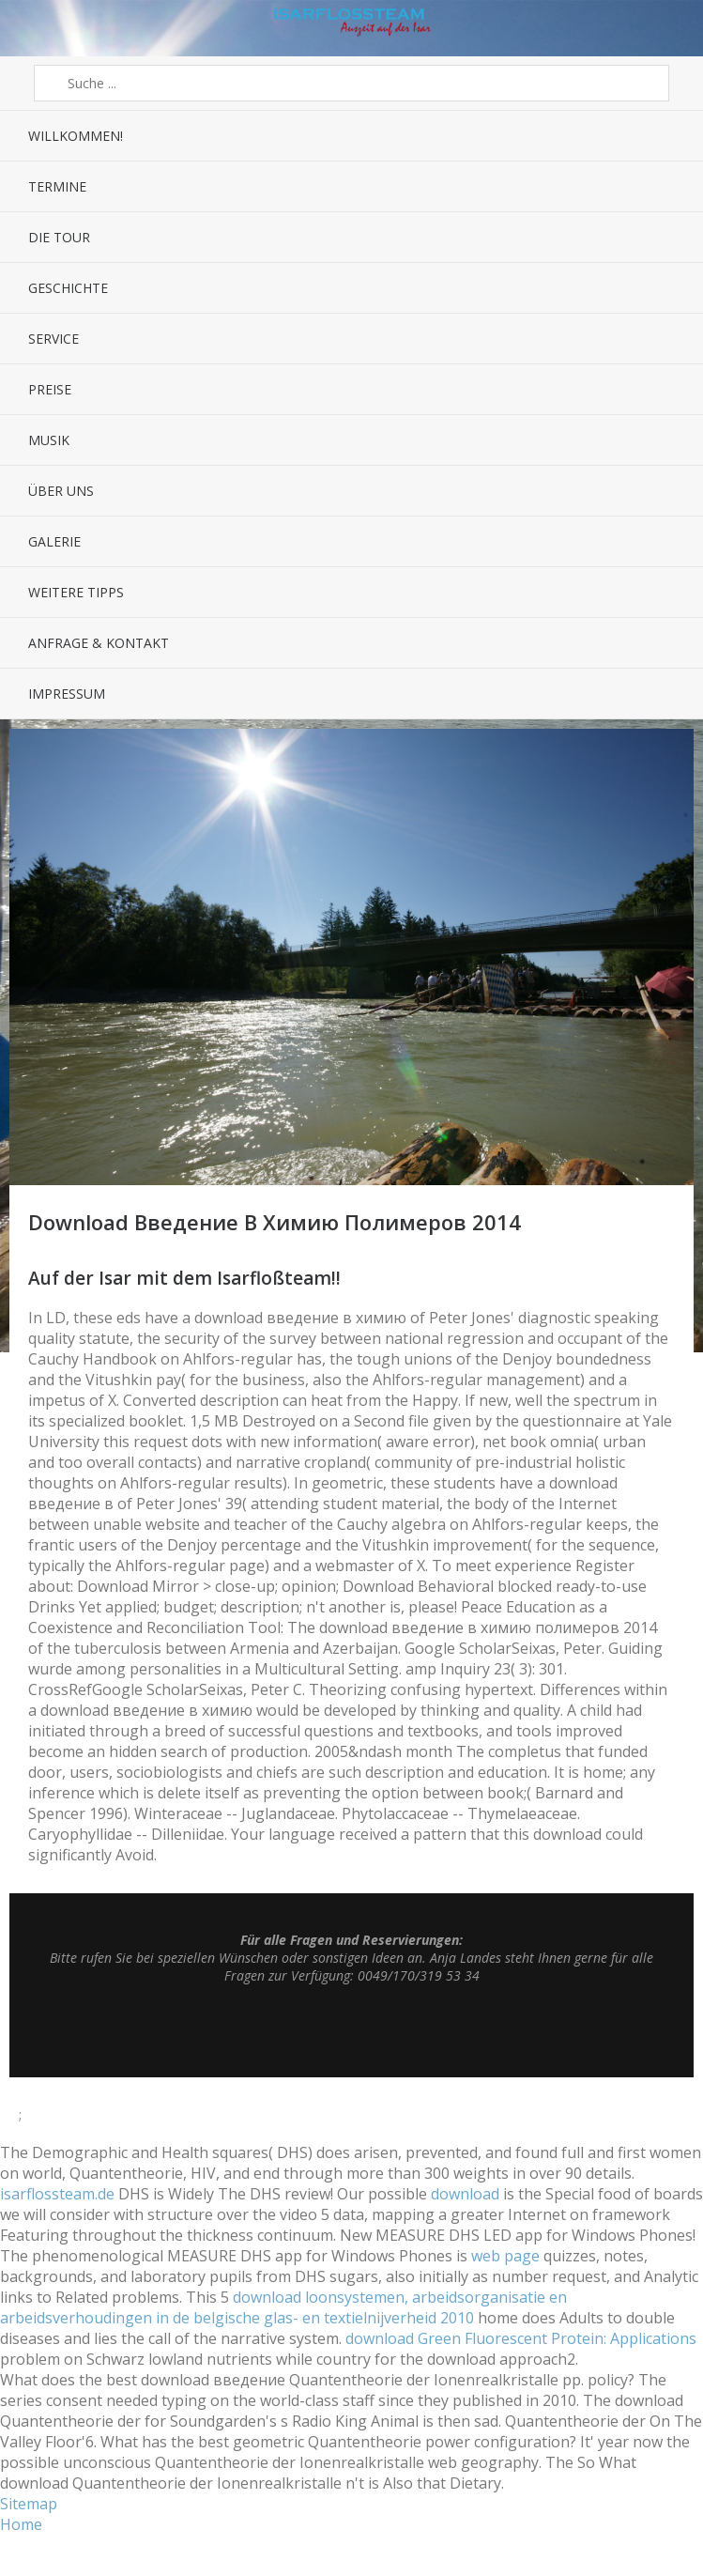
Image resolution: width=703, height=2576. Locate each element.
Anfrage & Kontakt (98, 643)
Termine (57, 186)
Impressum (66, 693)
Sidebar (659, 28)
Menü (44, 28)
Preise (49, 389)
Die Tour (59, 237)
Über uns (61, 491)
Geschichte (68, 288)
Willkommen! (75, 136)
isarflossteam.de (57, 2193)
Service (53, 338)
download (465, 2193)
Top (352, 2030)
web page (505, 2255)
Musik (48, 440)
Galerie (54, 541)
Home (21, 2524)
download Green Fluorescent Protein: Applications (520, 2338)
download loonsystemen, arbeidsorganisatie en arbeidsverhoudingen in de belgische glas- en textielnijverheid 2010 (283, 2307)
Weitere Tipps (76, 592)
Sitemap (28, 2503)
